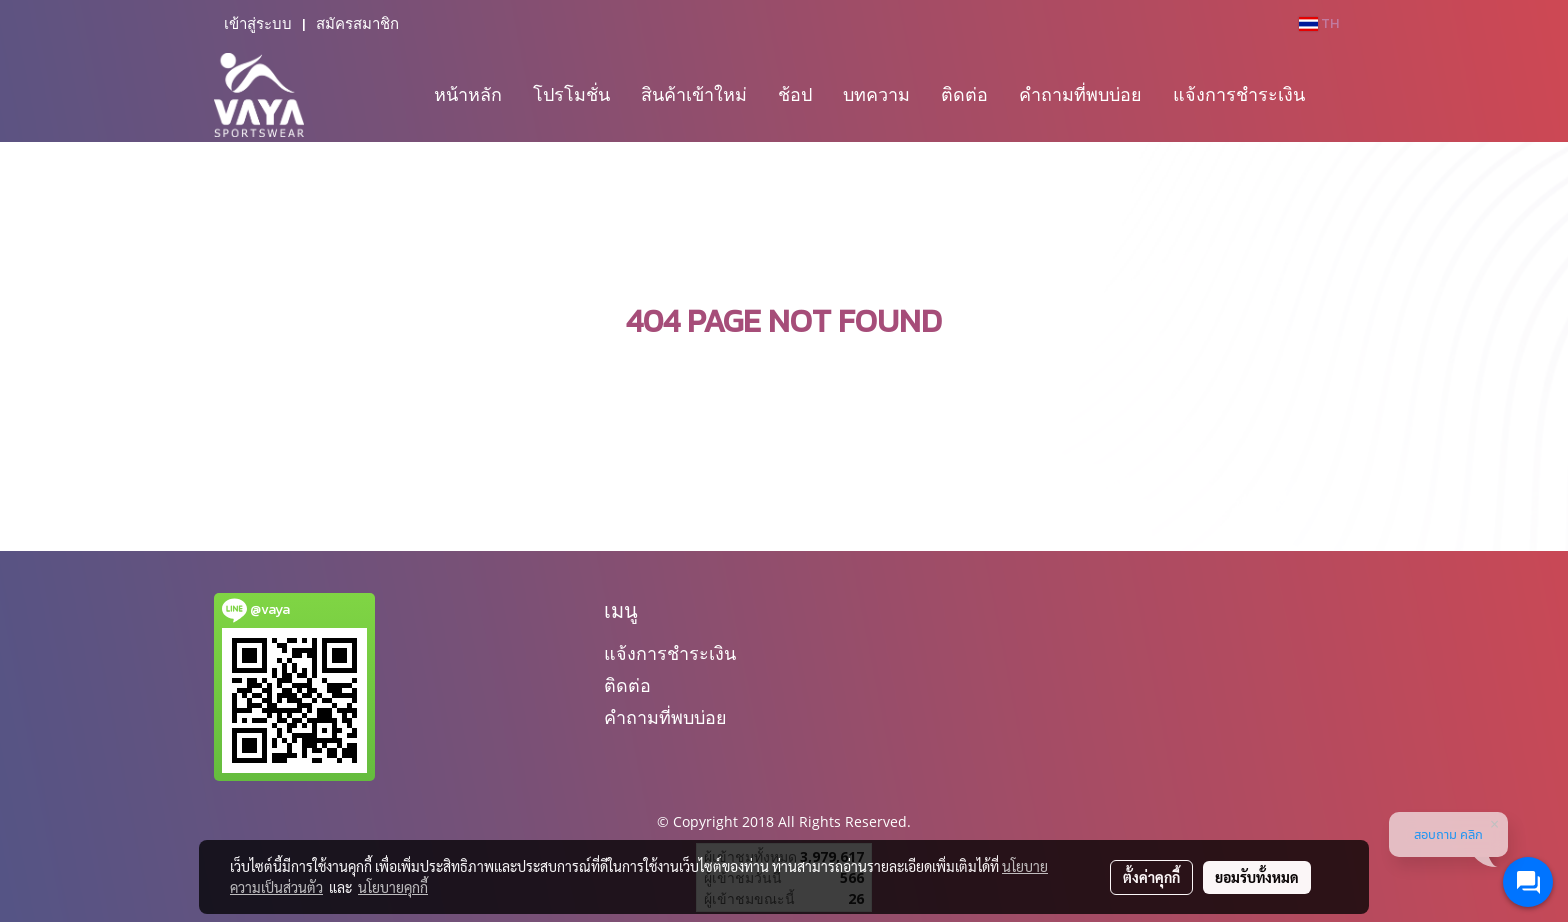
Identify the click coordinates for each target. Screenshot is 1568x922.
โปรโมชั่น (571, 94)
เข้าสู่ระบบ (258, 24)
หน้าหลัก (468, 94)
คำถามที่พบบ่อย (1080, 94)
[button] (1338, 95)
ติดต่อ (964, 94)
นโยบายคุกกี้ (393, 887)
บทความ (876, 94)
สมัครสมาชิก (357, 24)
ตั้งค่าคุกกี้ (1151, 877)
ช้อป (795, 94)
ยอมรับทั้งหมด (1257, 877)
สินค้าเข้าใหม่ (694, 94)
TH (1319, 23)
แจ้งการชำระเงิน (1239, 94)
